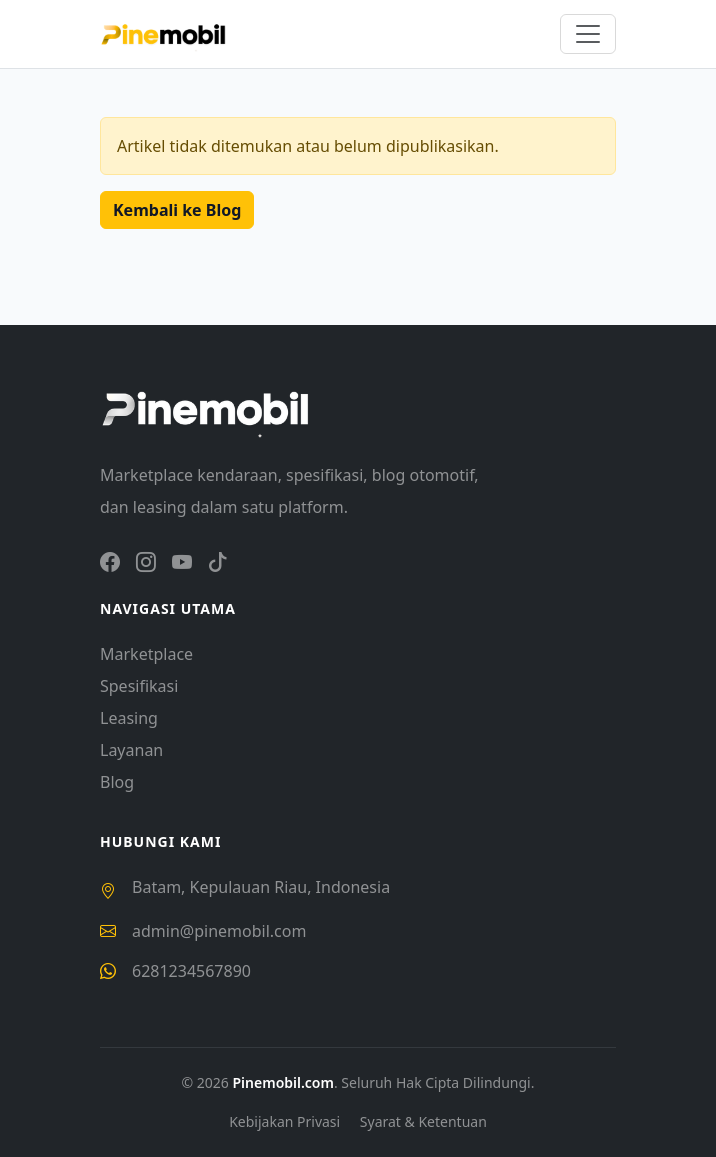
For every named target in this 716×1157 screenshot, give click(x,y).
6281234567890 (191, 971)
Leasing (129, 718)
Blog (117, 782)
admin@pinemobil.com (219, 931)
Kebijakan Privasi (286, 1121)
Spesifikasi (139, 686)
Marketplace (146, 654)
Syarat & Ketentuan (423, 1121)
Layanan (131, 750)
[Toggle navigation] (588, 34)
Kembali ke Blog (177, 210)
